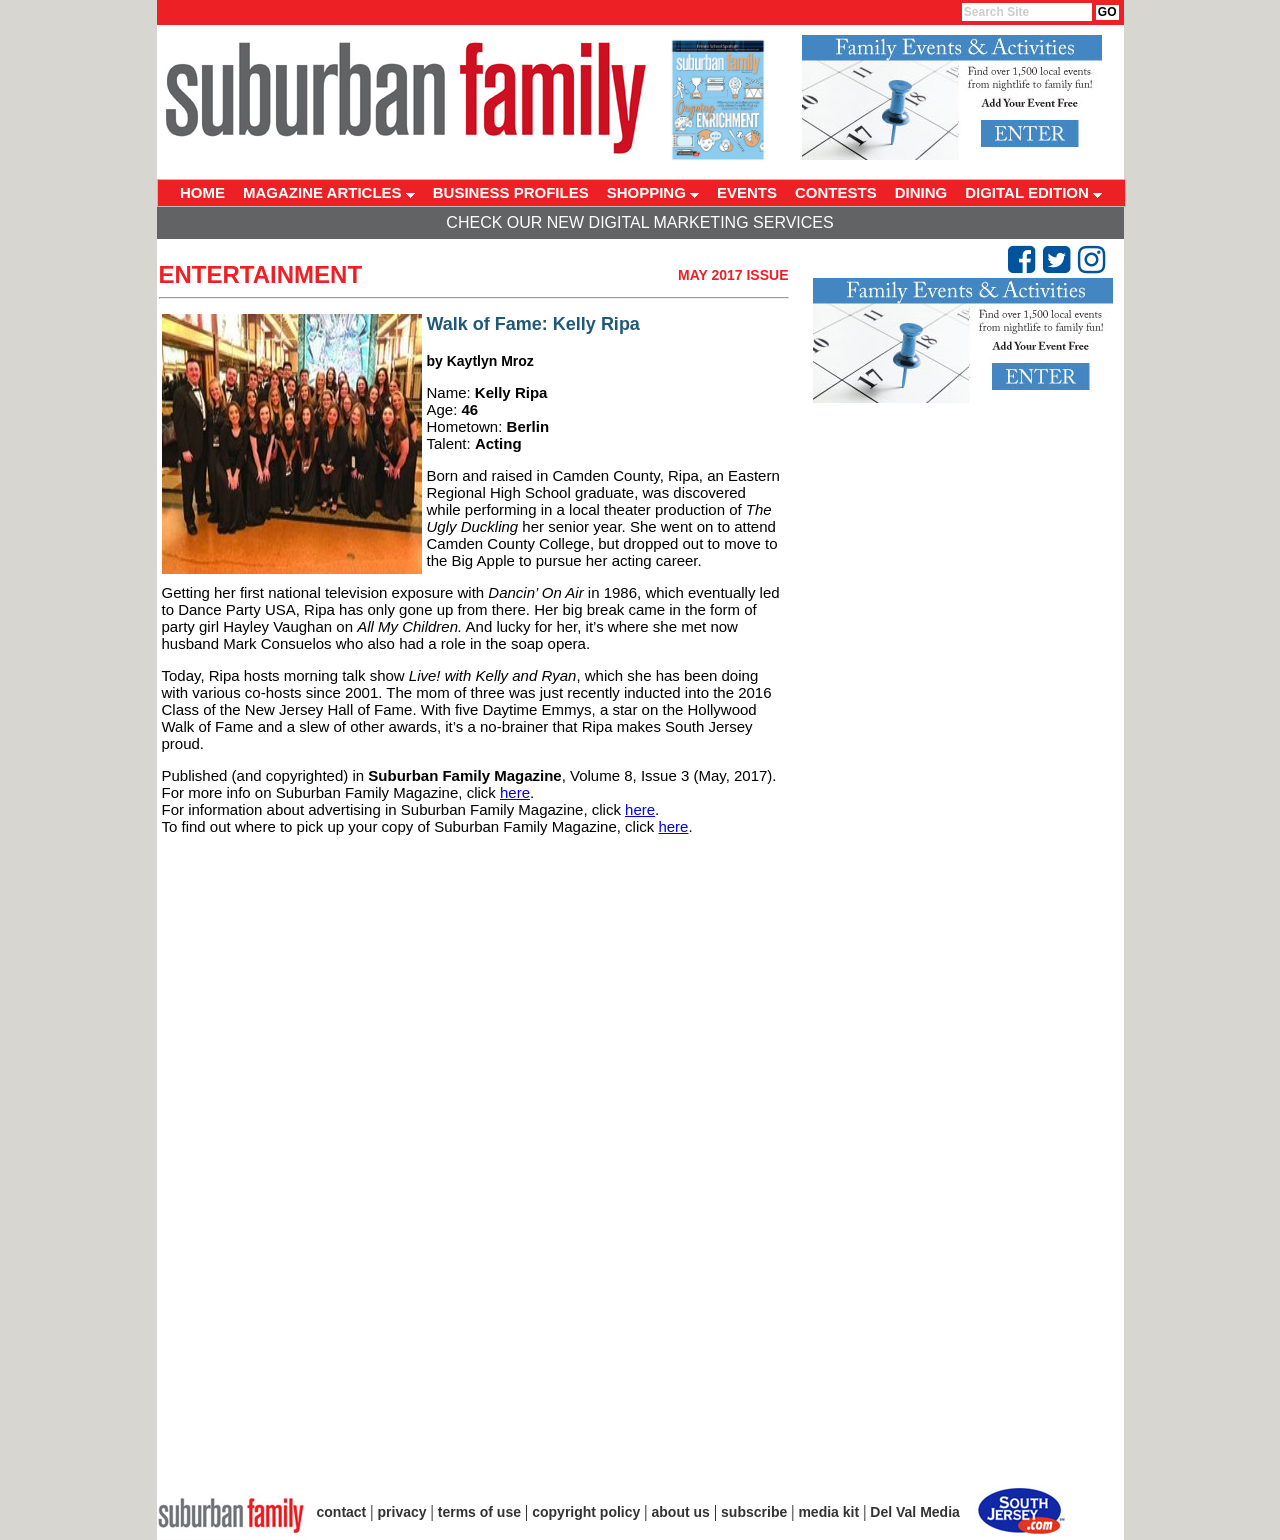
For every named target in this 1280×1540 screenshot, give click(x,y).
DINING (921, 192)
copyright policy (586, 1512)
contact (342, 1512)
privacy (402, 1512)
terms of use (479, 1512)
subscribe (754, 1512)
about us (681, 1512)
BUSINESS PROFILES (511, 192)
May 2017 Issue (733, 275)
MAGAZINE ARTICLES (329, 192)
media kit (828, 1512)
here (515, 792)
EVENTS (747, 192)
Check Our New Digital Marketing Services (639, 222)
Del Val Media (914, 1512)
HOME (202, 192)
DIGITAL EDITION (1033, 192)
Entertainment (261, 274)
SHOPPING (653, 192)
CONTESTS (836, 192)
